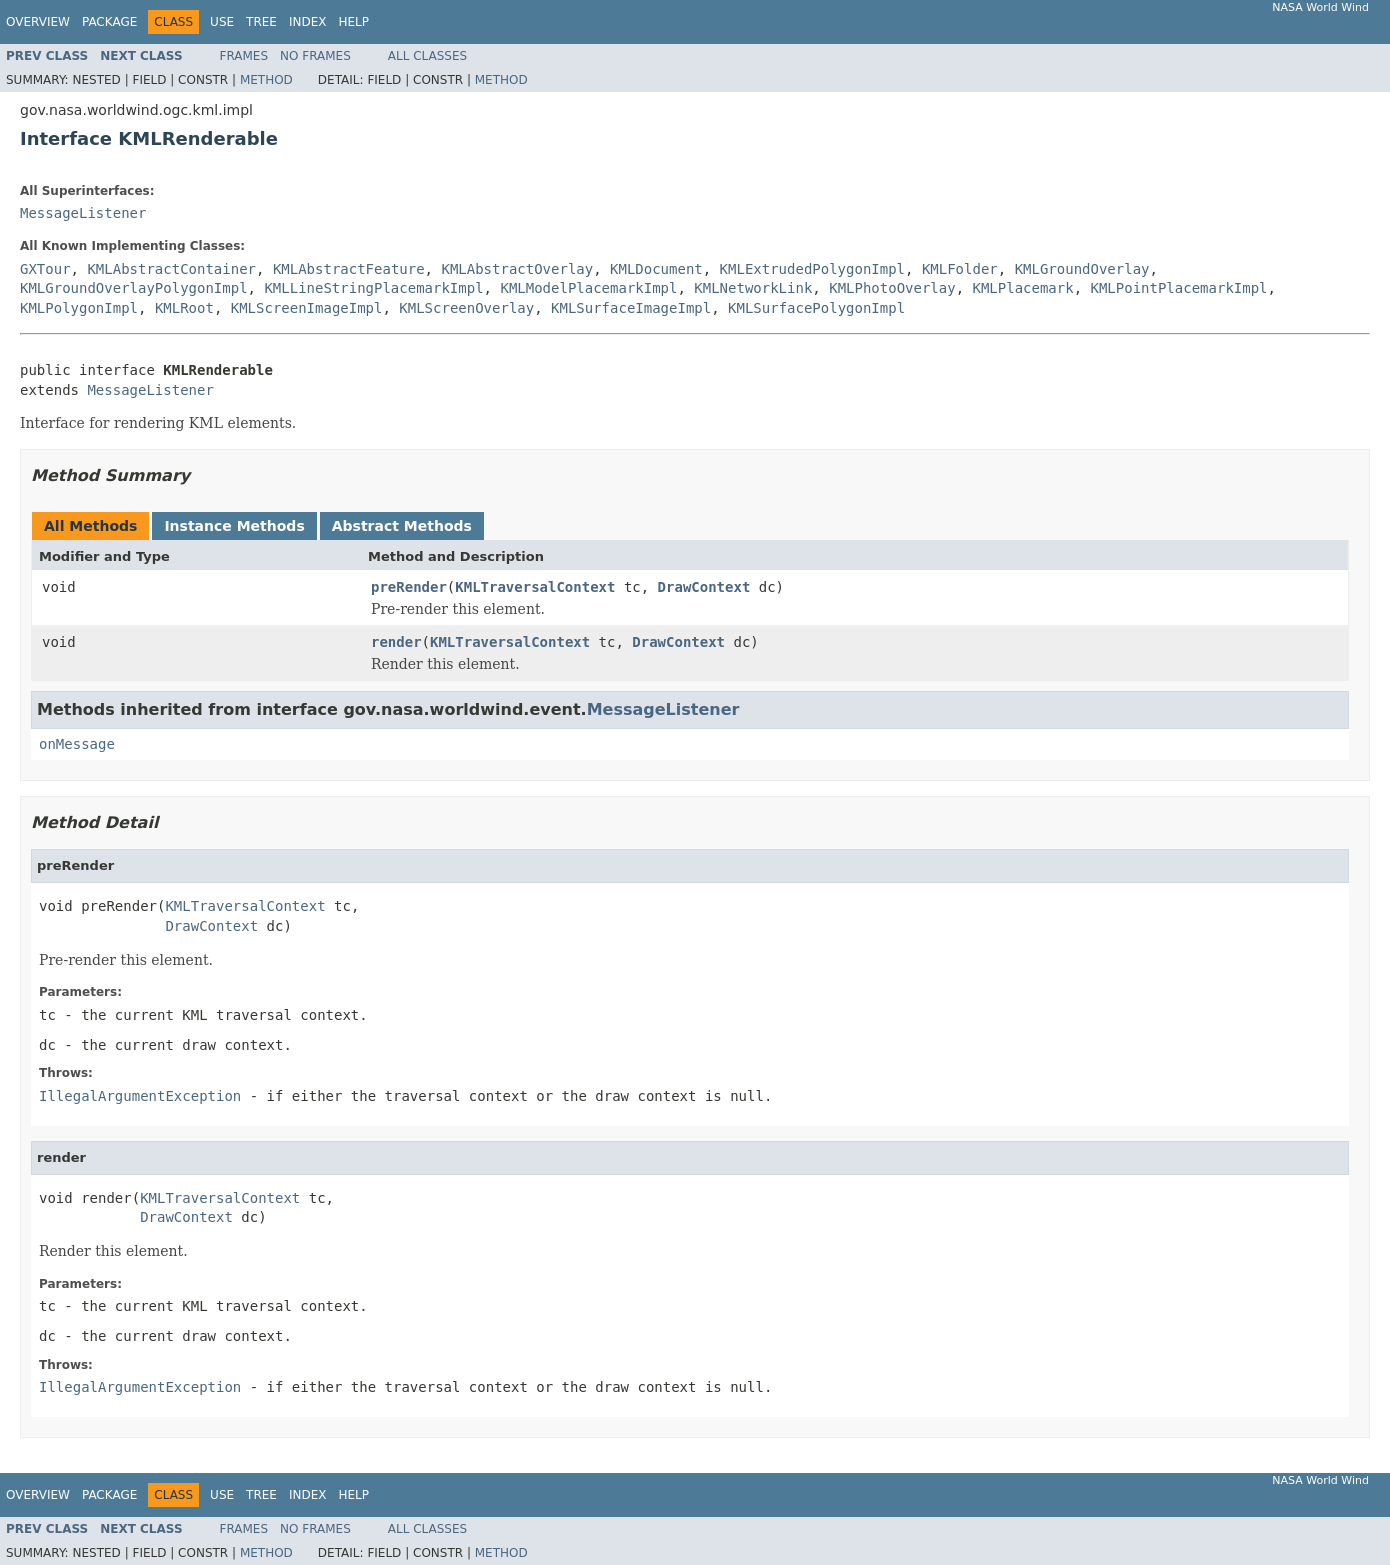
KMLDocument (656, 269)
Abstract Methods (402, 526)
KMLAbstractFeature (349, 269)
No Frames (315, 56)
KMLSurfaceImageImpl (631, 308)
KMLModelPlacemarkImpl (588, 288)
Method (266, 80)
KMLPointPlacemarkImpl (1179, 288)
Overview (38, 22)
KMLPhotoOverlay (892, 288)
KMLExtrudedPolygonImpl (812, 269)
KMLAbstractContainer (171, 269)
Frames (244, 56)
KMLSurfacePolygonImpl (816, 308)
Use (222, 22)
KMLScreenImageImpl (307, 308)
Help (353, 22)
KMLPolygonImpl (79, 308)
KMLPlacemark (1023, 288)
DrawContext (704, 587)
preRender (409, 587)
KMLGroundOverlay (1082, 269)
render (396, 642)
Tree (261, 22)
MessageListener (83, 213)
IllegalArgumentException (140, 1096)
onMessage (77, 744)
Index (308, 22)
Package (109, 22)
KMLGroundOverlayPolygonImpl (134, 288)
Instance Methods (234, 526)
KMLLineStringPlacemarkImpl (373, 288)
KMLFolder (960, 269)
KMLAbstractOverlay (517, 269)
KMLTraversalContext (535, 587)
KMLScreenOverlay (466, 308)
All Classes (427, 56)
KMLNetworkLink (753, 288)
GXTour (45, 269)
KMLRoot (184, 308)
